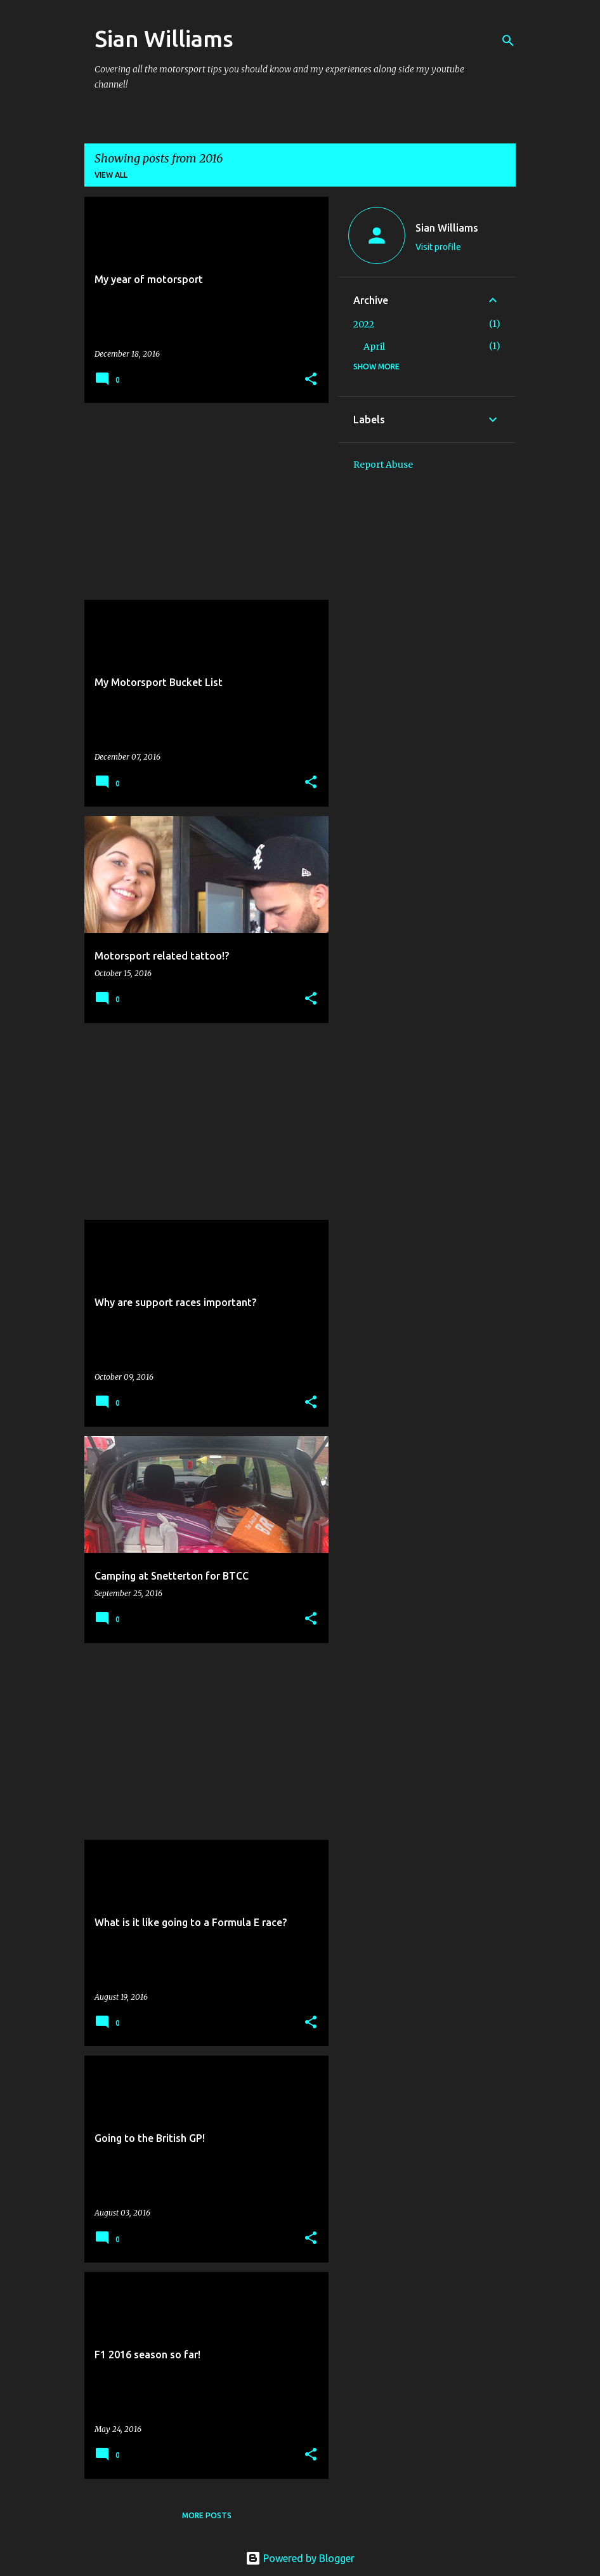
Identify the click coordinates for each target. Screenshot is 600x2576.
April (374, 346)
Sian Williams (164, 38)
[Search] (508, 40)
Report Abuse (383, 464)
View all (111, 175)
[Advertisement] (201, 501)
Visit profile (438, 247)
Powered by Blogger (300, 2558)
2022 (363, 324)
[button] (310, 379)
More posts (207, 2515)
